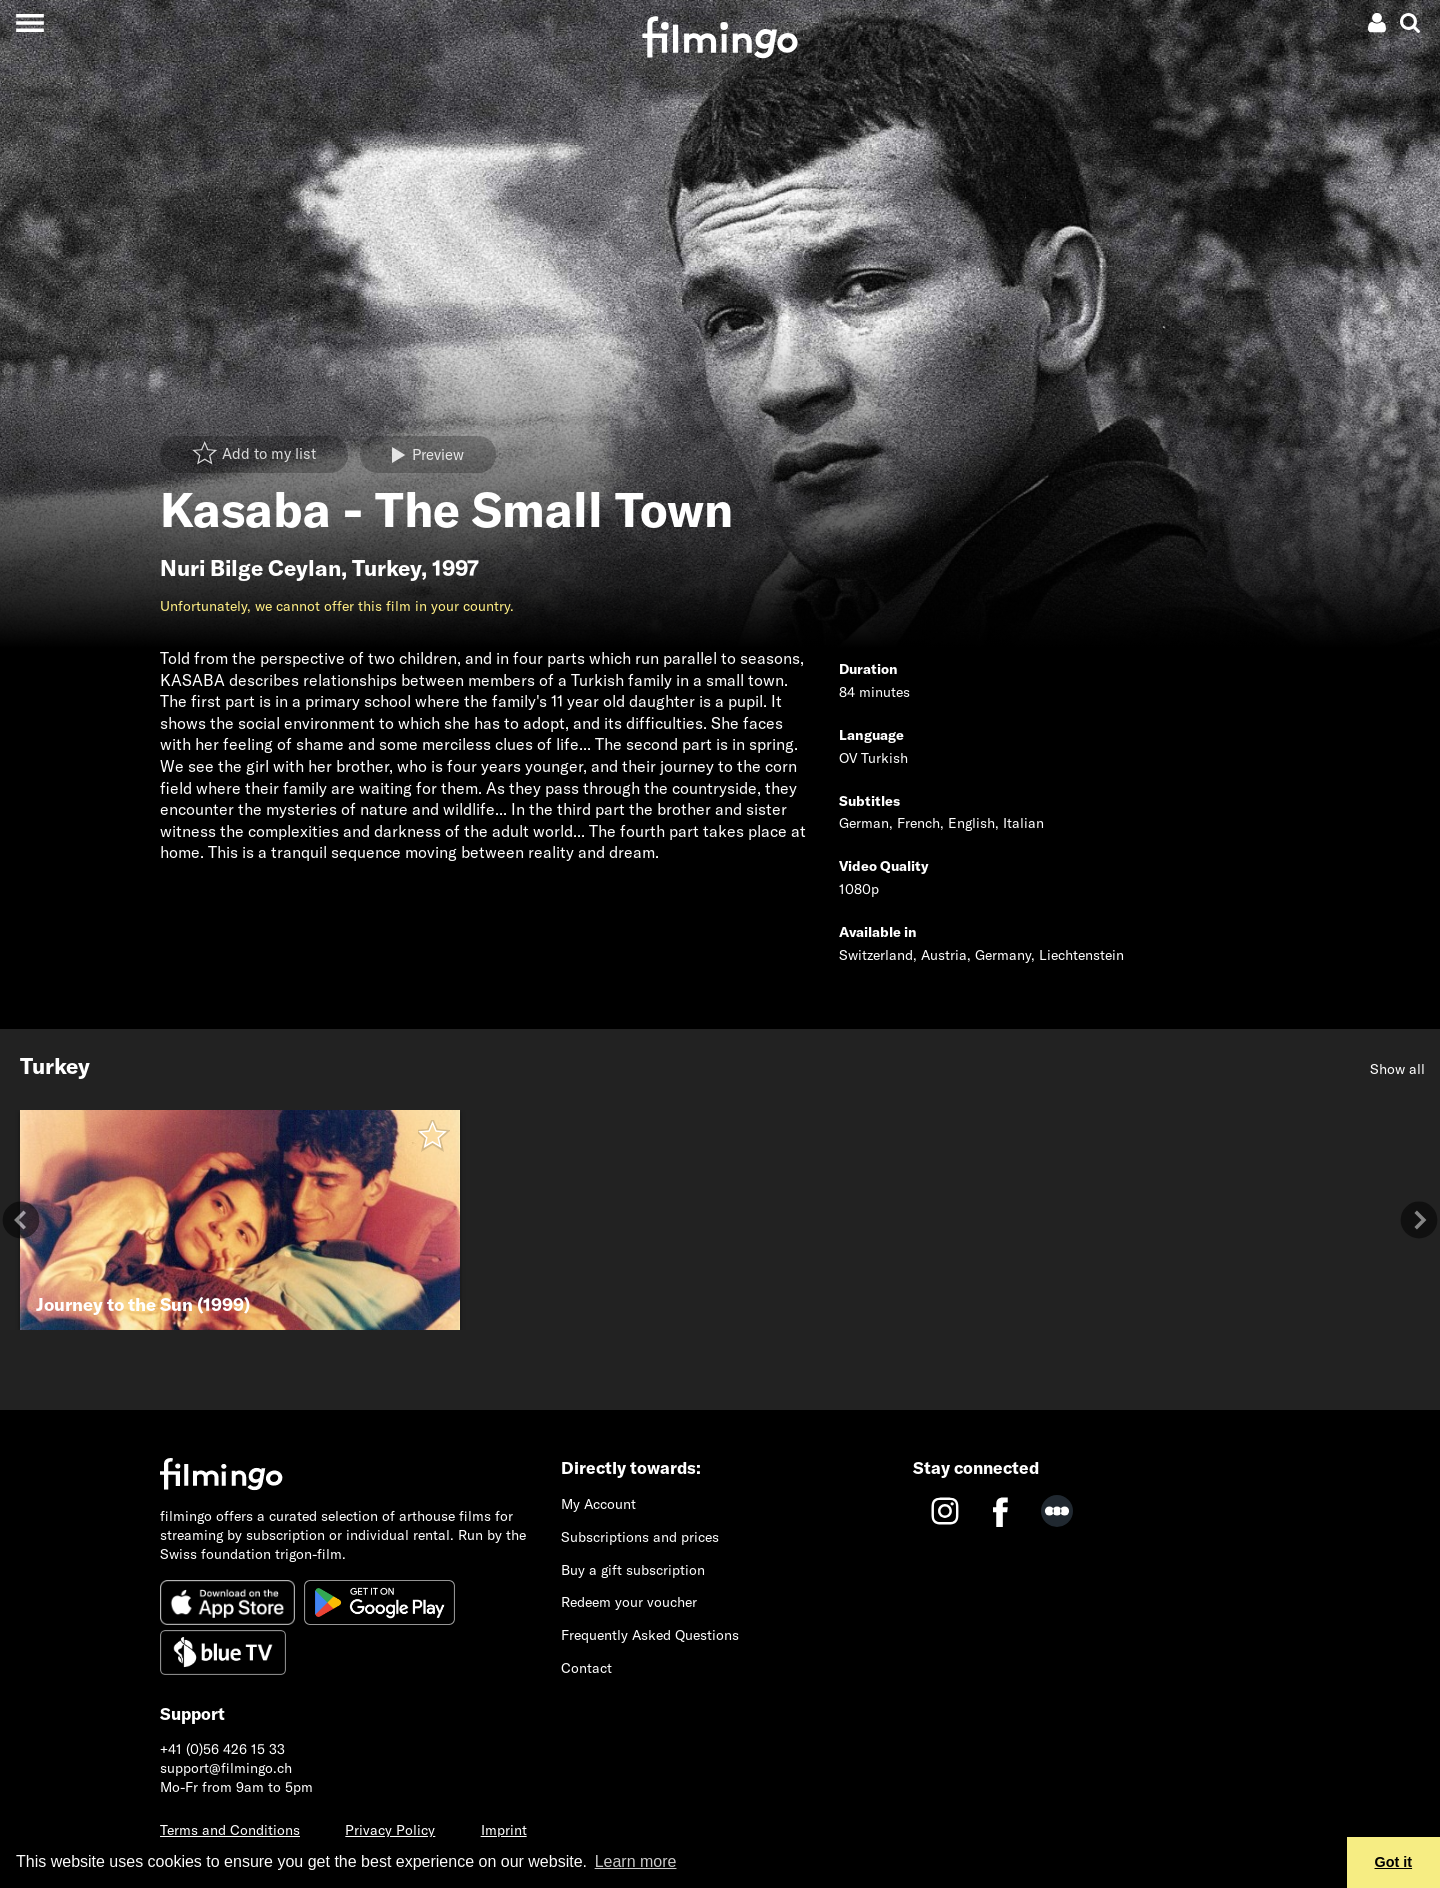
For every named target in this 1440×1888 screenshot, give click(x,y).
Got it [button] (1394, 1862)
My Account (598, 1504)
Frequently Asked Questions (650, 1635)
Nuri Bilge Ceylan (250, 568)
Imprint (504, 1830)
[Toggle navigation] (29, 22)
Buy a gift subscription (633, 1570)
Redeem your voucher (629, 1602)
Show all (1397, 1069)
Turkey (386, 568)
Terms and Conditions (230, 1830)
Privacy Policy (390, 1830)
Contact (586, 1668)
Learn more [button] (636, 1861)
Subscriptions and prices (640, 1537)
